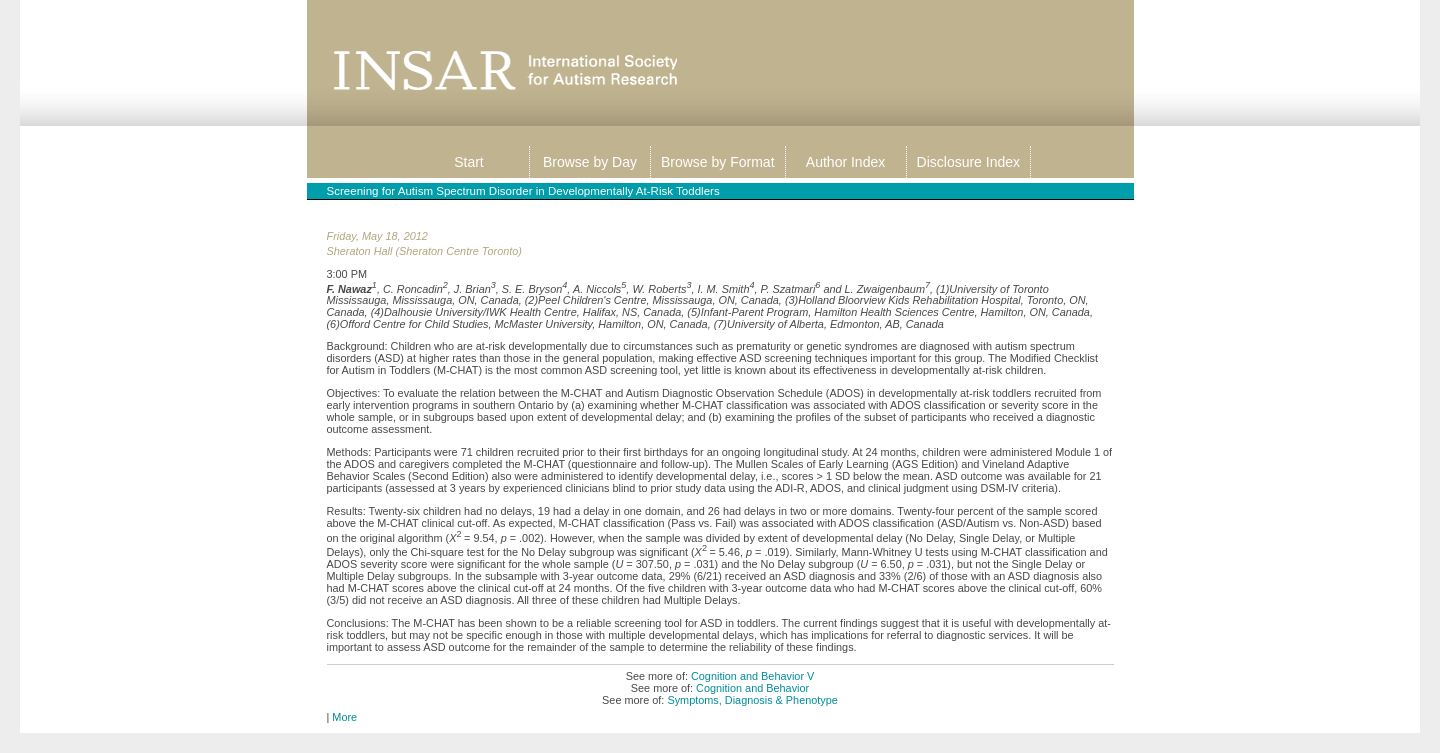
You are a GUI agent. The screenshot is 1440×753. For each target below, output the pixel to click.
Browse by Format (718, 162)
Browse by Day (590, 162)
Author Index (845, 162)
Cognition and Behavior (752, 688)
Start (469, 162)
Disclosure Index (969, 162)
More (344, 717)
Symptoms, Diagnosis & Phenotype (752, 700)
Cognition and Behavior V (752, 676)
